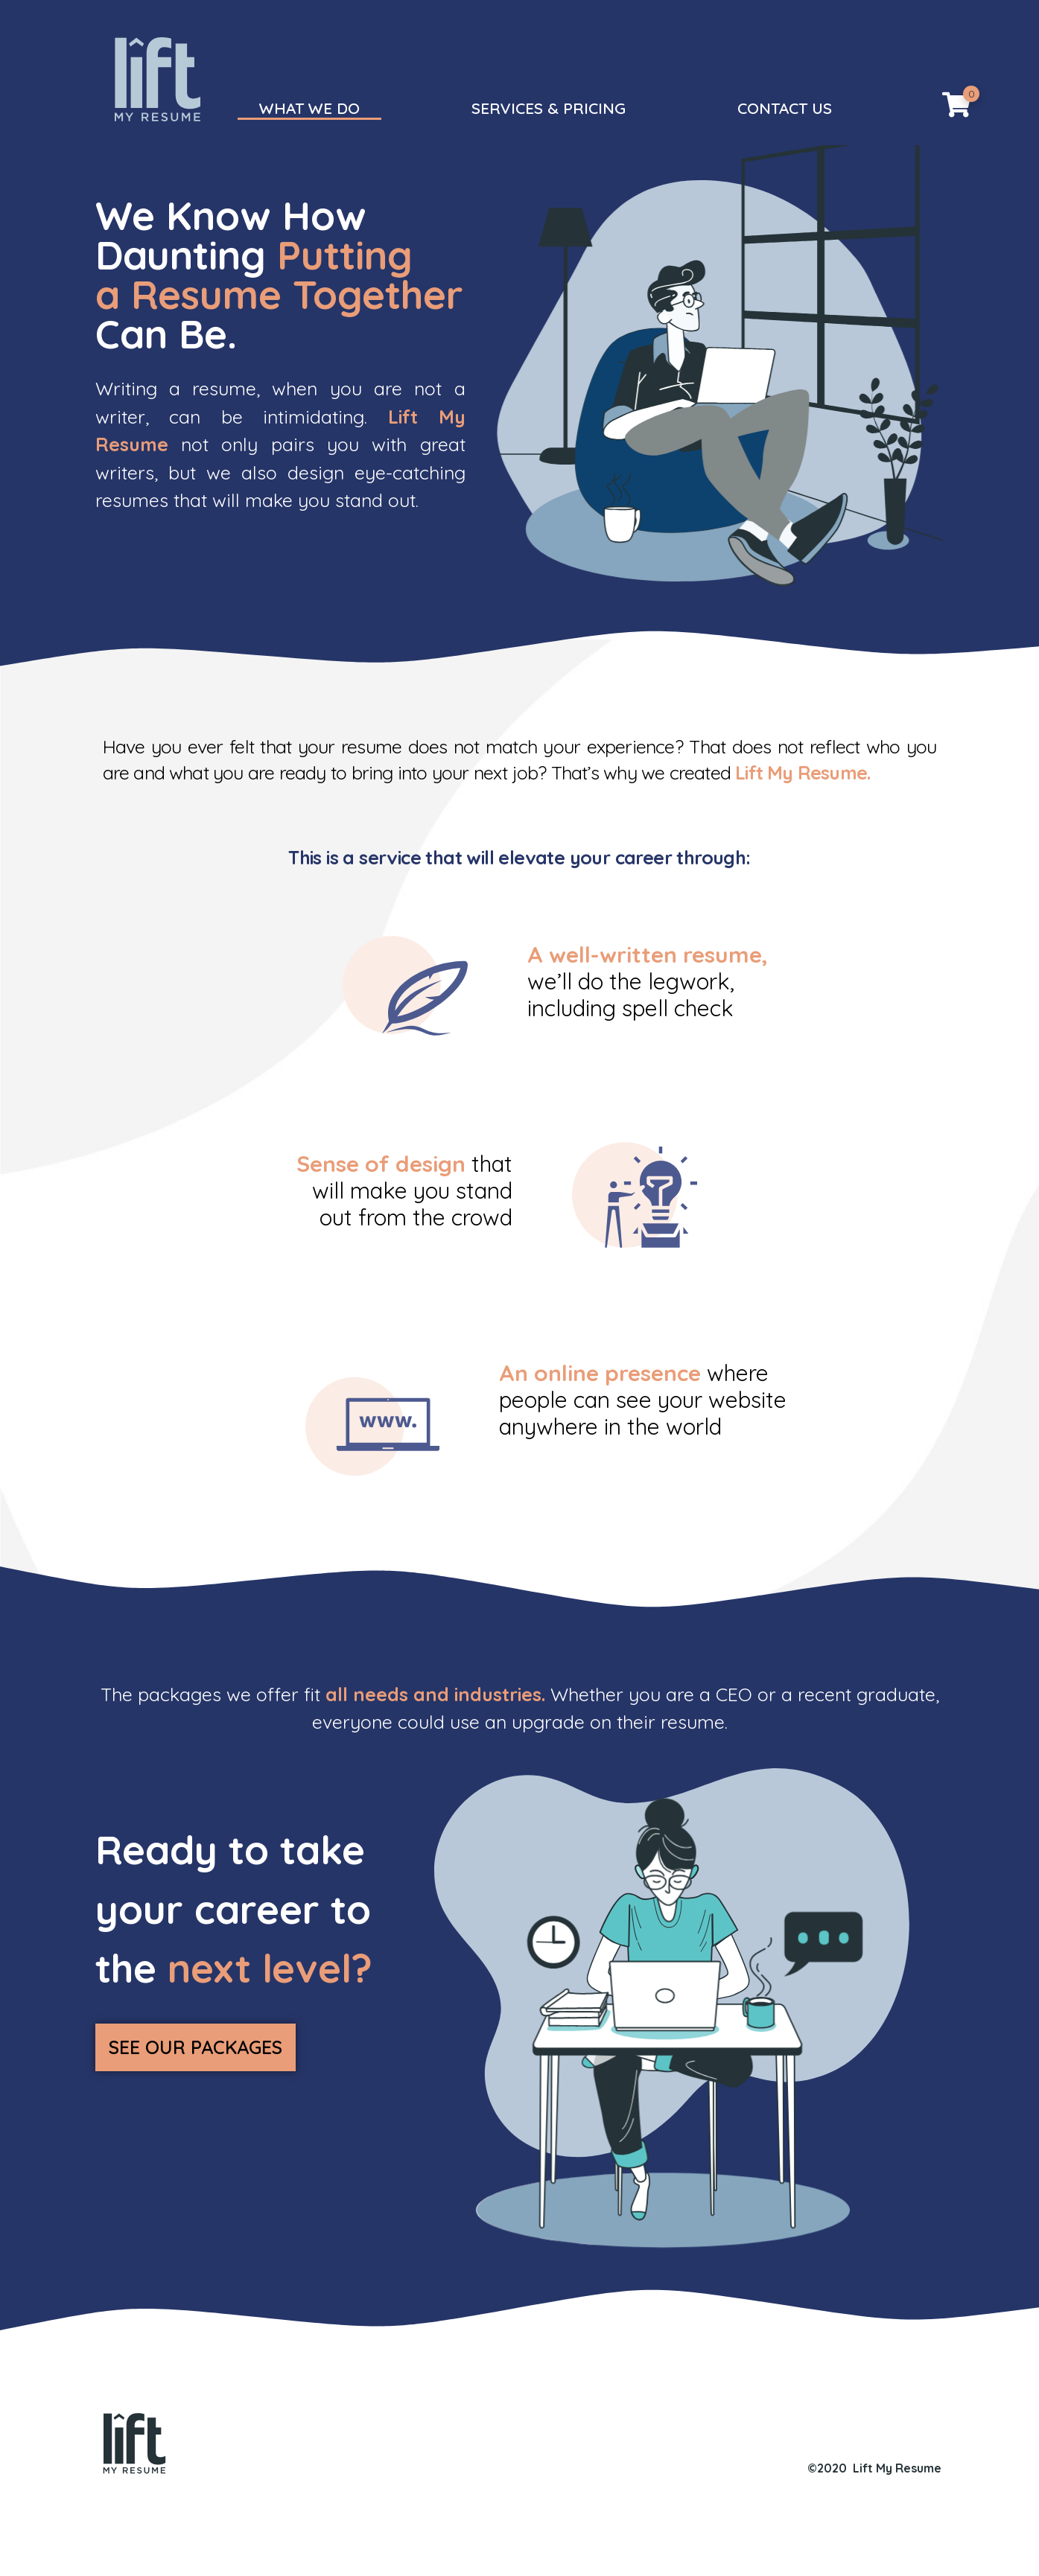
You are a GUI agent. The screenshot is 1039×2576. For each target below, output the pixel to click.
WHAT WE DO (309, 108)
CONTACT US (784, 108)
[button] (192, 2114)
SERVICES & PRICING (548, 108)
